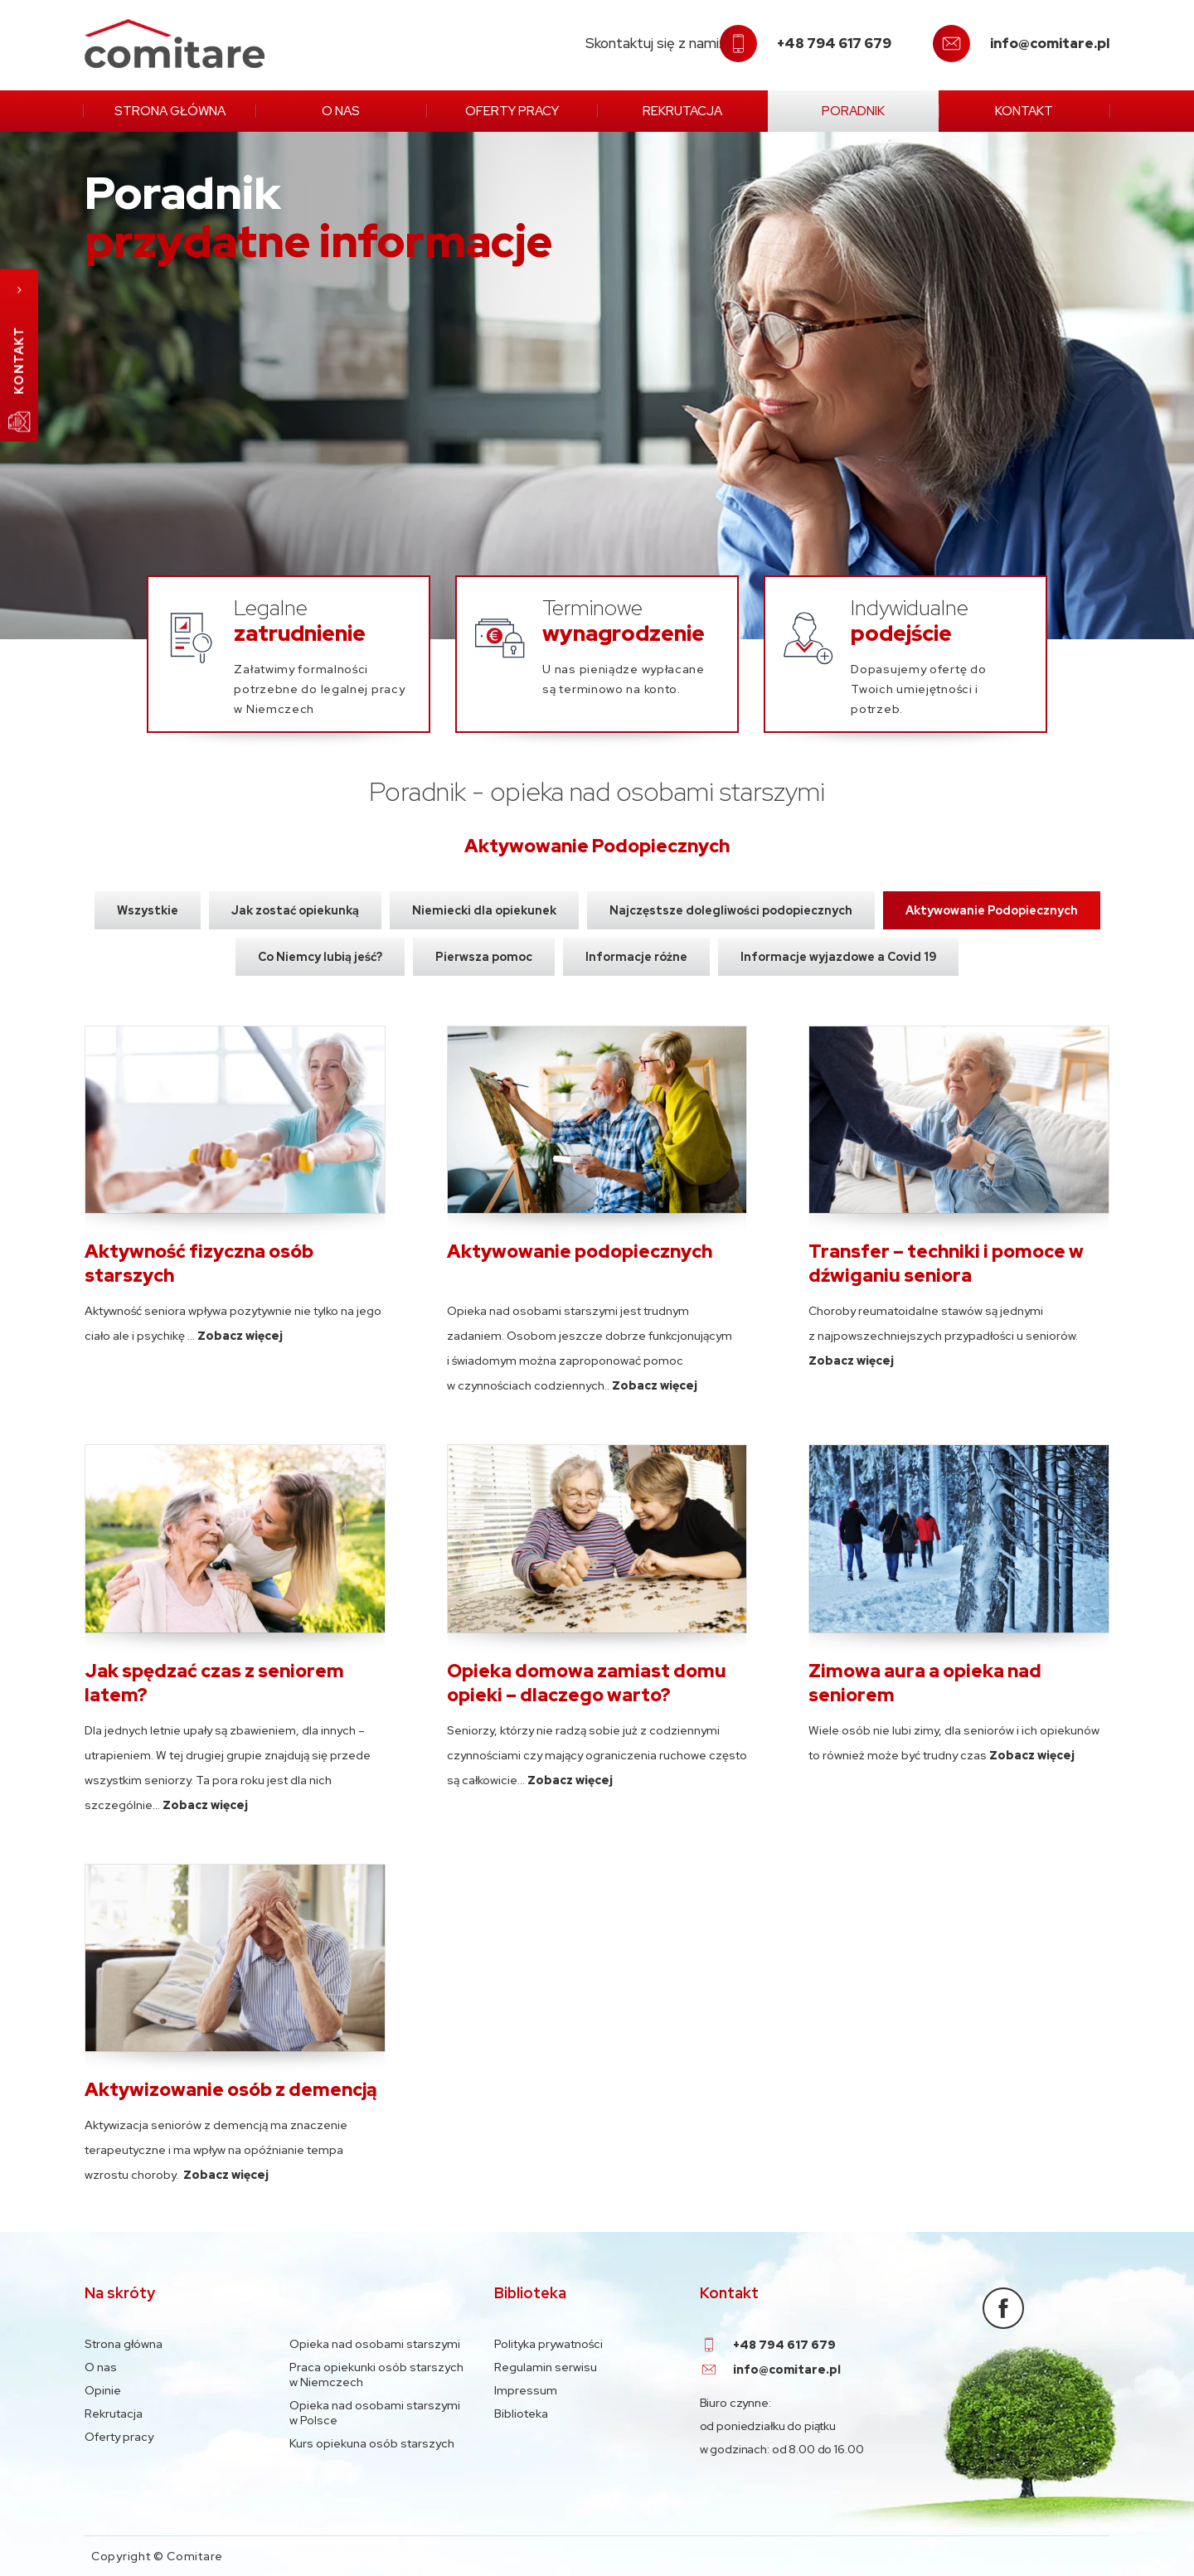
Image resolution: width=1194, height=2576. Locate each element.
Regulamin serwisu (545, 2367)
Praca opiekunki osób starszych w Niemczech (376, 2374)
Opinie (103, 2390)
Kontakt (1024, 111)
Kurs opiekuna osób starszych (371, 2443)
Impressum (525, 2390)
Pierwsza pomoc (483, 956)
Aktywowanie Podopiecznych (991, 910)
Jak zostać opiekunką (295, 910)
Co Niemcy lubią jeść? (320, 956)
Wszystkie (147, 910)
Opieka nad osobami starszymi (374, 2343)
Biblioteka (521, 2413)
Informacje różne (636, 956)
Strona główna (170, 111)
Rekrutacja (682, 111)
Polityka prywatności (548, 2343)
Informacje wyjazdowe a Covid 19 (838, 956)
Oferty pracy (512, 111)
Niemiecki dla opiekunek (484, 910)
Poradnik (853, 111)
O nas (341, 111)
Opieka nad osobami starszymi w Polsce (374, 2413)
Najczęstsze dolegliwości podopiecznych (730, 910)
